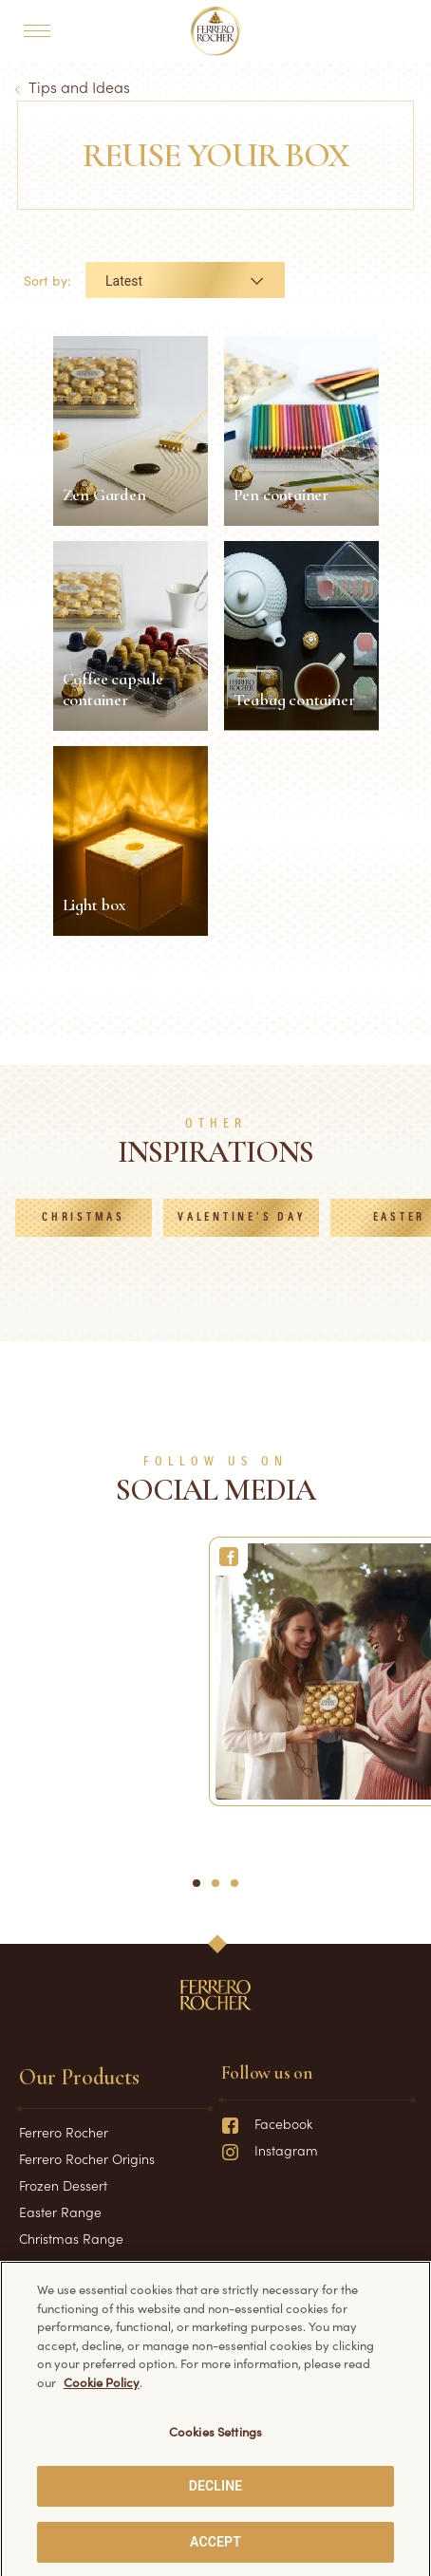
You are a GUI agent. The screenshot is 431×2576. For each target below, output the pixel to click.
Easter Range (60, 2211)
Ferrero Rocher (63, 2131)
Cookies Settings (215, 2444)
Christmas (83, 1218)
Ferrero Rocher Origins (87, 2158)
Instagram (269, 2149)
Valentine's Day (241, 1218)
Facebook (266, 2123)
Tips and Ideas (79, 86)
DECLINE (216, 2498)
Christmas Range (71, 2238)
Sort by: (47, 280)
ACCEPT (215, 2553)
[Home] (216, 31)
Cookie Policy (102, 2393)
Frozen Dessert (63, 2184)
